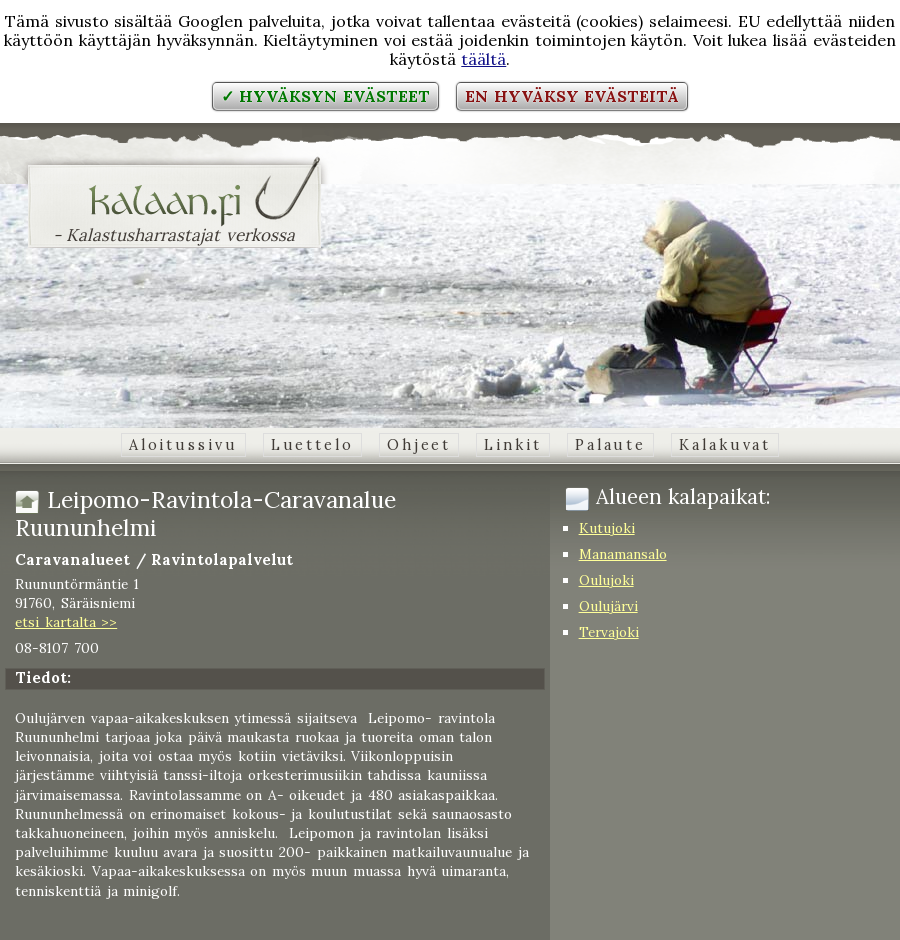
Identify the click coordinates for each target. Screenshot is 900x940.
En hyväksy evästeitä (572, 96)
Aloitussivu (183, 445)
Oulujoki (606, 580)
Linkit (512, 445)
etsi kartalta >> (66, 622)
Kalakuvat (725, 445)
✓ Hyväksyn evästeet (325, 96)
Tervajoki (609, 632)
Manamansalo (623, 554)
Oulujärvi (608, 606)
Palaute (610, 445)
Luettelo (312, 445)
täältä (483, 59)
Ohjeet (419, 445)
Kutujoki (607, 528)
